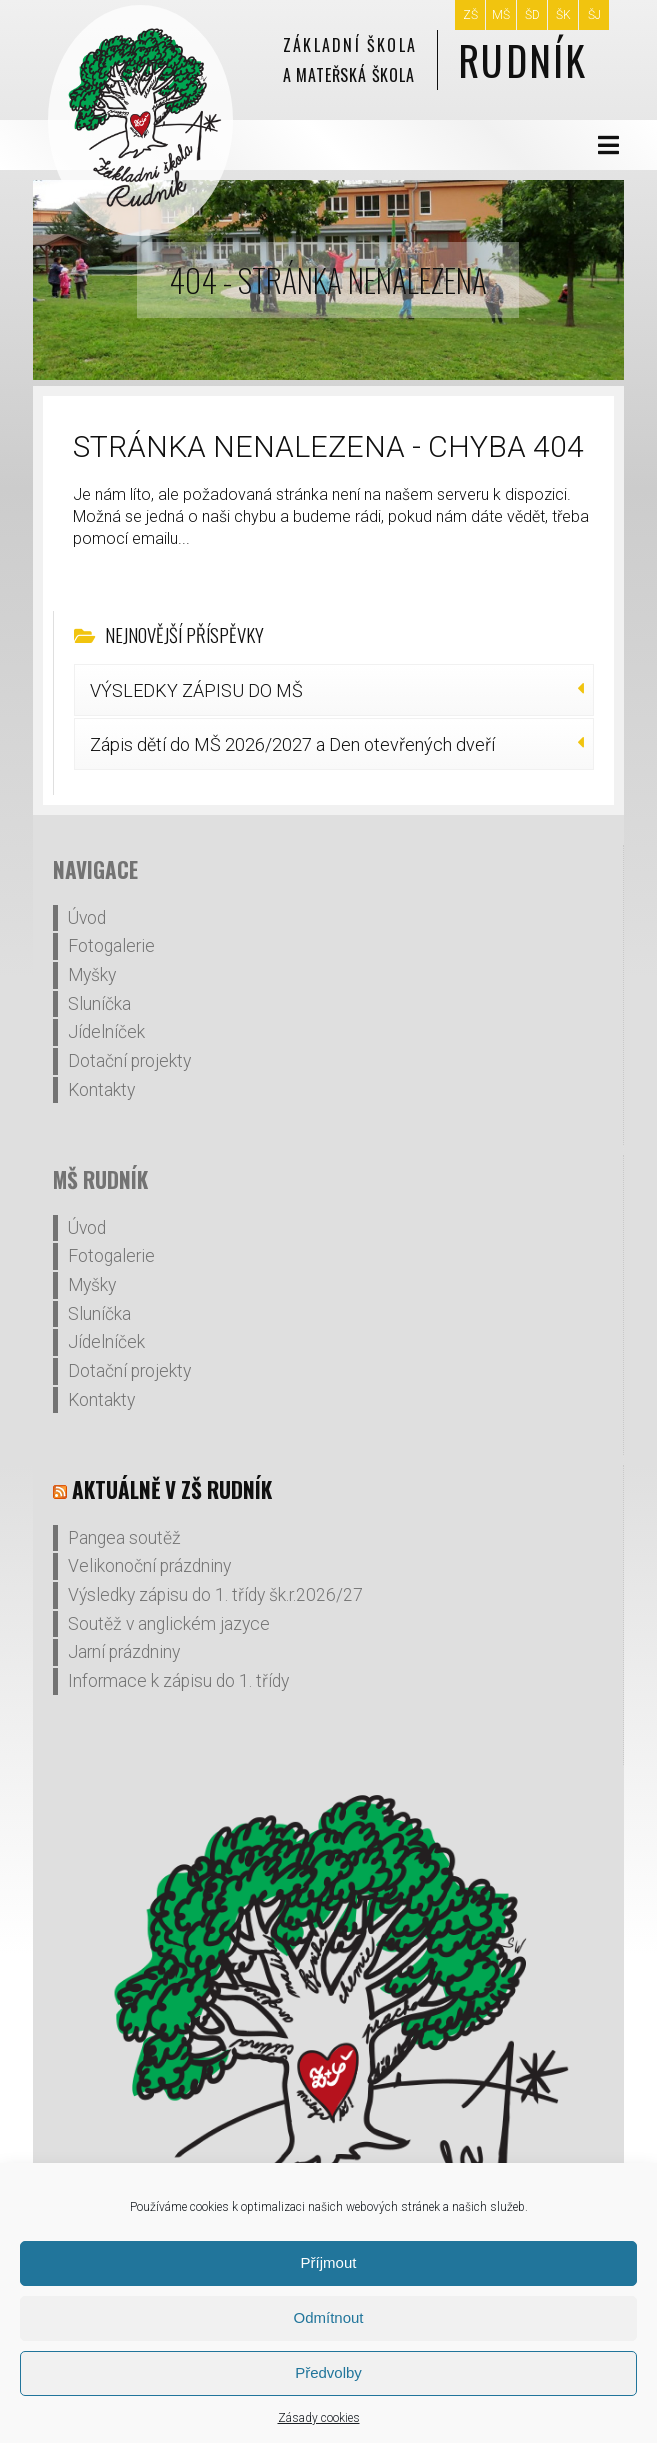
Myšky (92, 975)
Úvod (87, 918)
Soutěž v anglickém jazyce (169, 1624)
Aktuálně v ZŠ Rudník (172, 1489)
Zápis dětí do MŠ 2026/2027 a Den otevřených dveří (292, 744)
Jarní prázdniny (124, 1652)
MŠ (501, 15)
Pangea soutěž (124, 1538)
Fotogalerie (111, 946)
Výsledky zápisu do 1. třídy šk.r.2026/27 (215, 1595)
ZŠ (470, 15)
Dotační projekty (129, 1061)
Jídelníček (106, 1032)
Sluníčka (99, 1004)
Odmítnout (328, 2317)
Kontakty (101, 1090)
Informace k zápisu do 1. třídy (178, 1681)
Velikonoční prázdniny (149, 1566)
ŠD (532, 15)
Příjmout (329, 2262)
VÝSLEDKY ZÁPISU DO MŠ (196, 690)
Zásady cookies (319, 2418)
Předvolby (328, 2372)
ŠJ (594, 15)
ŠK (563, 15)
